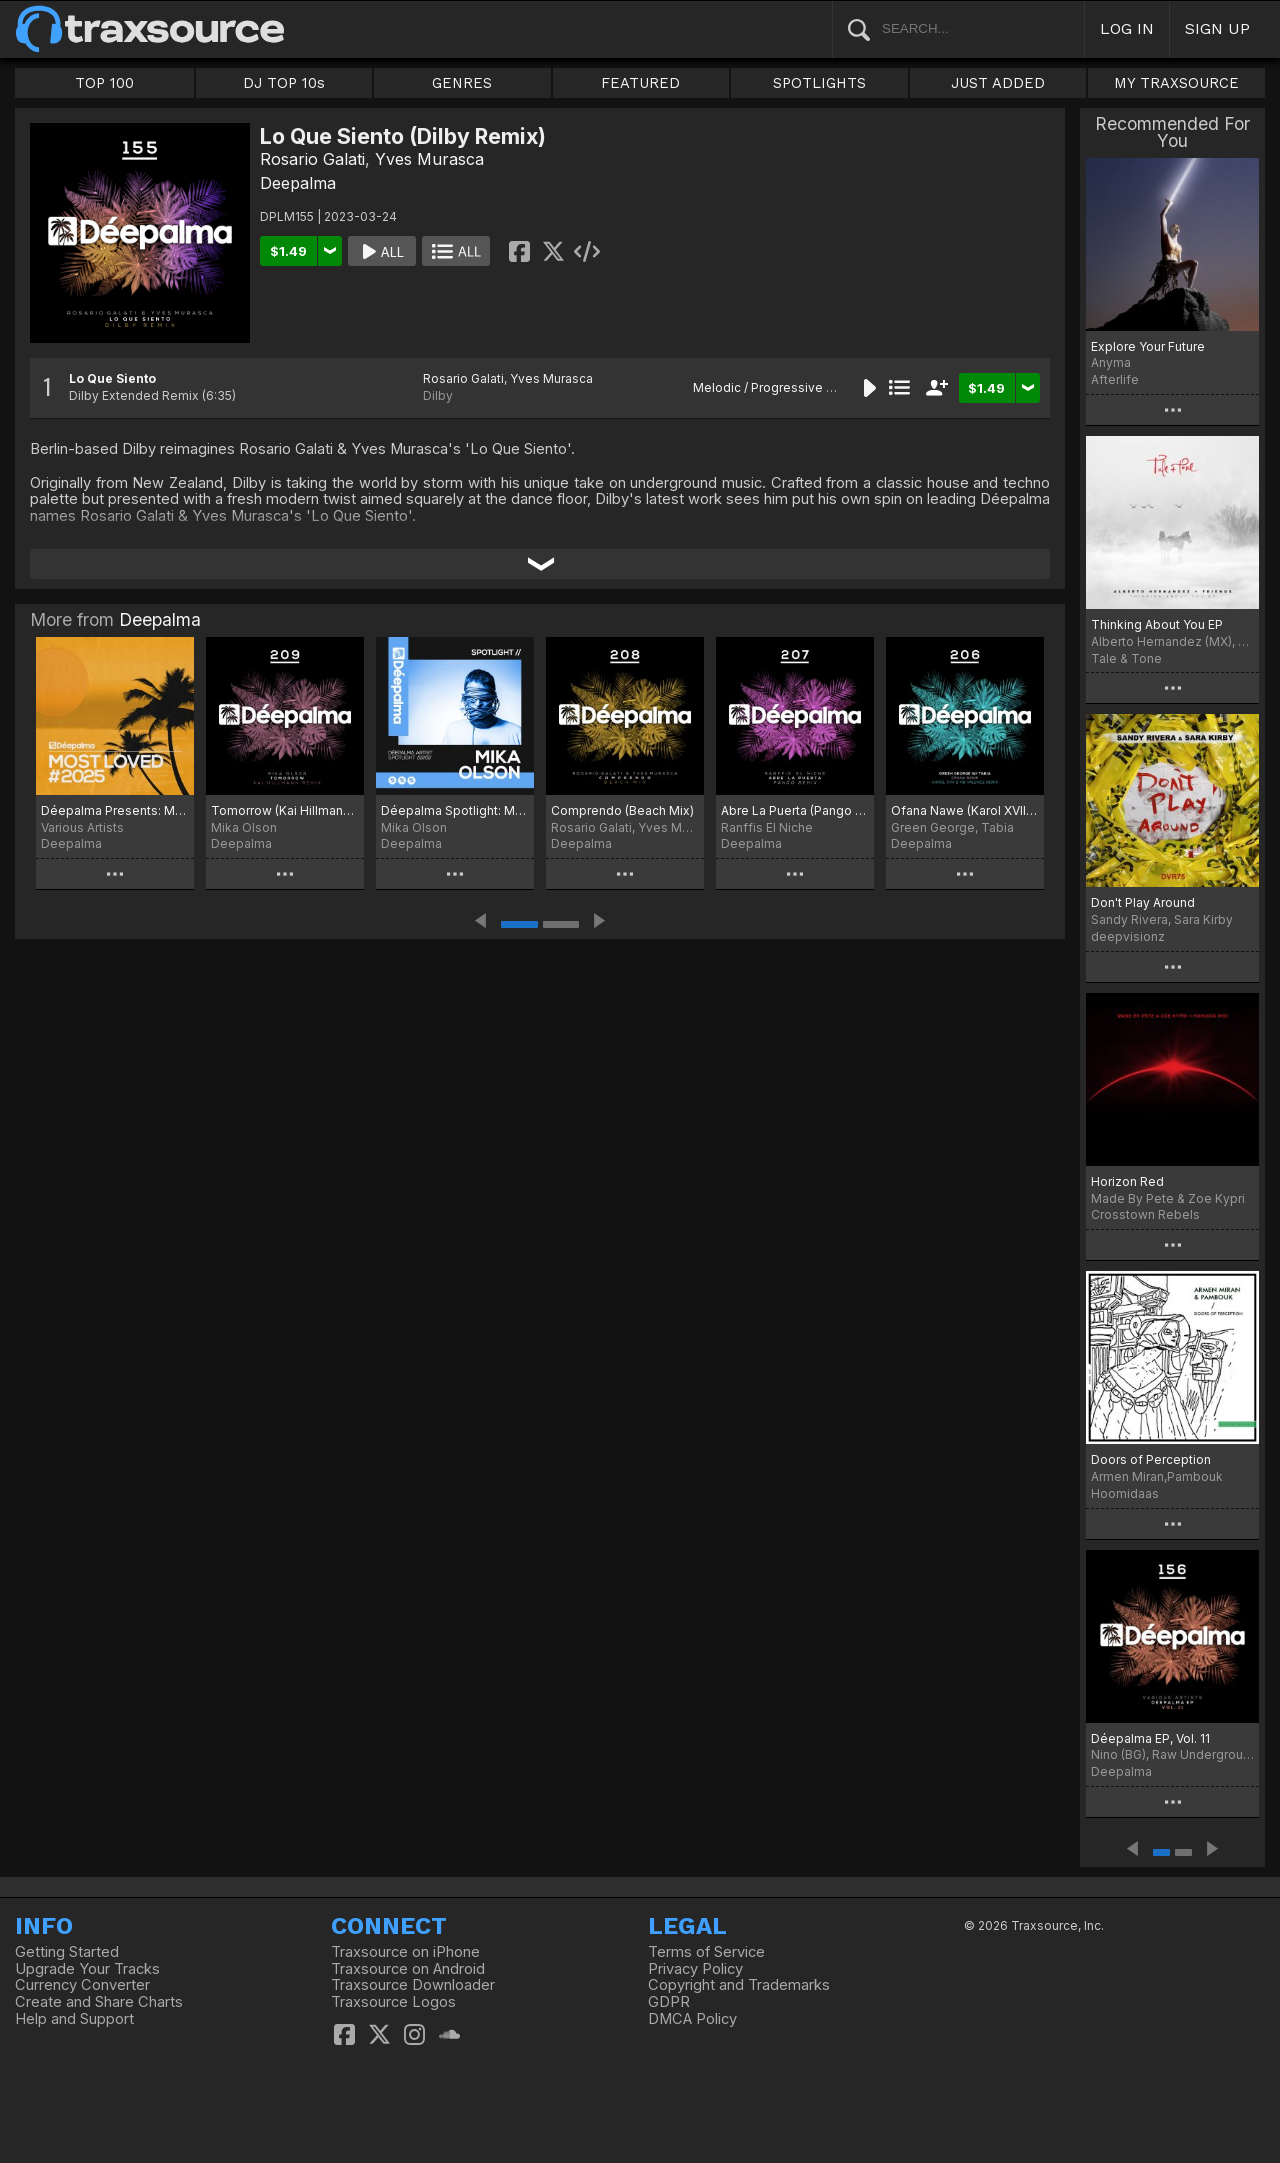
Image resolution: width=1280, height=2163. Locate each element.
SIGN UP (1217, 28)
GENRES (462, 83)
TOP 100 (104, 83)
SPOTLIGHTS (819, 83)
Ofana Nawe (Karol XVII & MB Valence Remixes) (965, 810)
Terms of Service (706, 1952)
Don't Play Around (1143, 902)
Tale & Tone (1126, 658)
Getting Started (67, 1952)
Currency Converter (82, 1985)
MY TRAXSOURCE (1176, 83)
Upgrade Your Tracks (87, 1969)
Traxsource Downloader (413, 1985)
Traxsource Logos (393, 2002)
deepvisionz (1128, 936)
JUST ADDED (998, 83)
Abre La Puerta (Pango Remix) (795, 810)
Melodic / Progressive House (779, 387)
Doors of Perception (1151, 1459)
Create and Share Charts (99, 2002)
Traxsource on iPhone (405, 1952)
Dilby (438, 395)
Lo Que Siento (112, 378)
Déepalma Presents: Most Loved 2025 (115, 810)
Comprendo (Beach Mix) (622, 810)
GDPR (669, 2002)
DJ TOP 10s (284, 83)
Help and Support (74, 2019)
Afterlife (1115, 379)
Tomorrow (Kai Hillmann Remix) (285, 810)
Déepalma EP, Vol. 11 (1150, 1738)
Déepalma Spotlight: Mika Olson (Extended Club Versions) (455, 810)
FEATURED (640, 83)
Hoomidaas (1125, 1493)
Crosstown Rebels (1145, 1214)
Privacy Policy (695, 1969)
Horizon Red (1127, 1181)
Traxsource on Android (408, 1969)
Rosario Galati (312, 159)
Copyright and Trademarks (739, 1985)
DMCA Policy (692, 2019)
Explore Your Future (1148, 346)
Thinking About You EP (1157, 624)
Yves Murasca (429, 159)
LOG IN (1127, 28)
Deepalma (298, 183)
